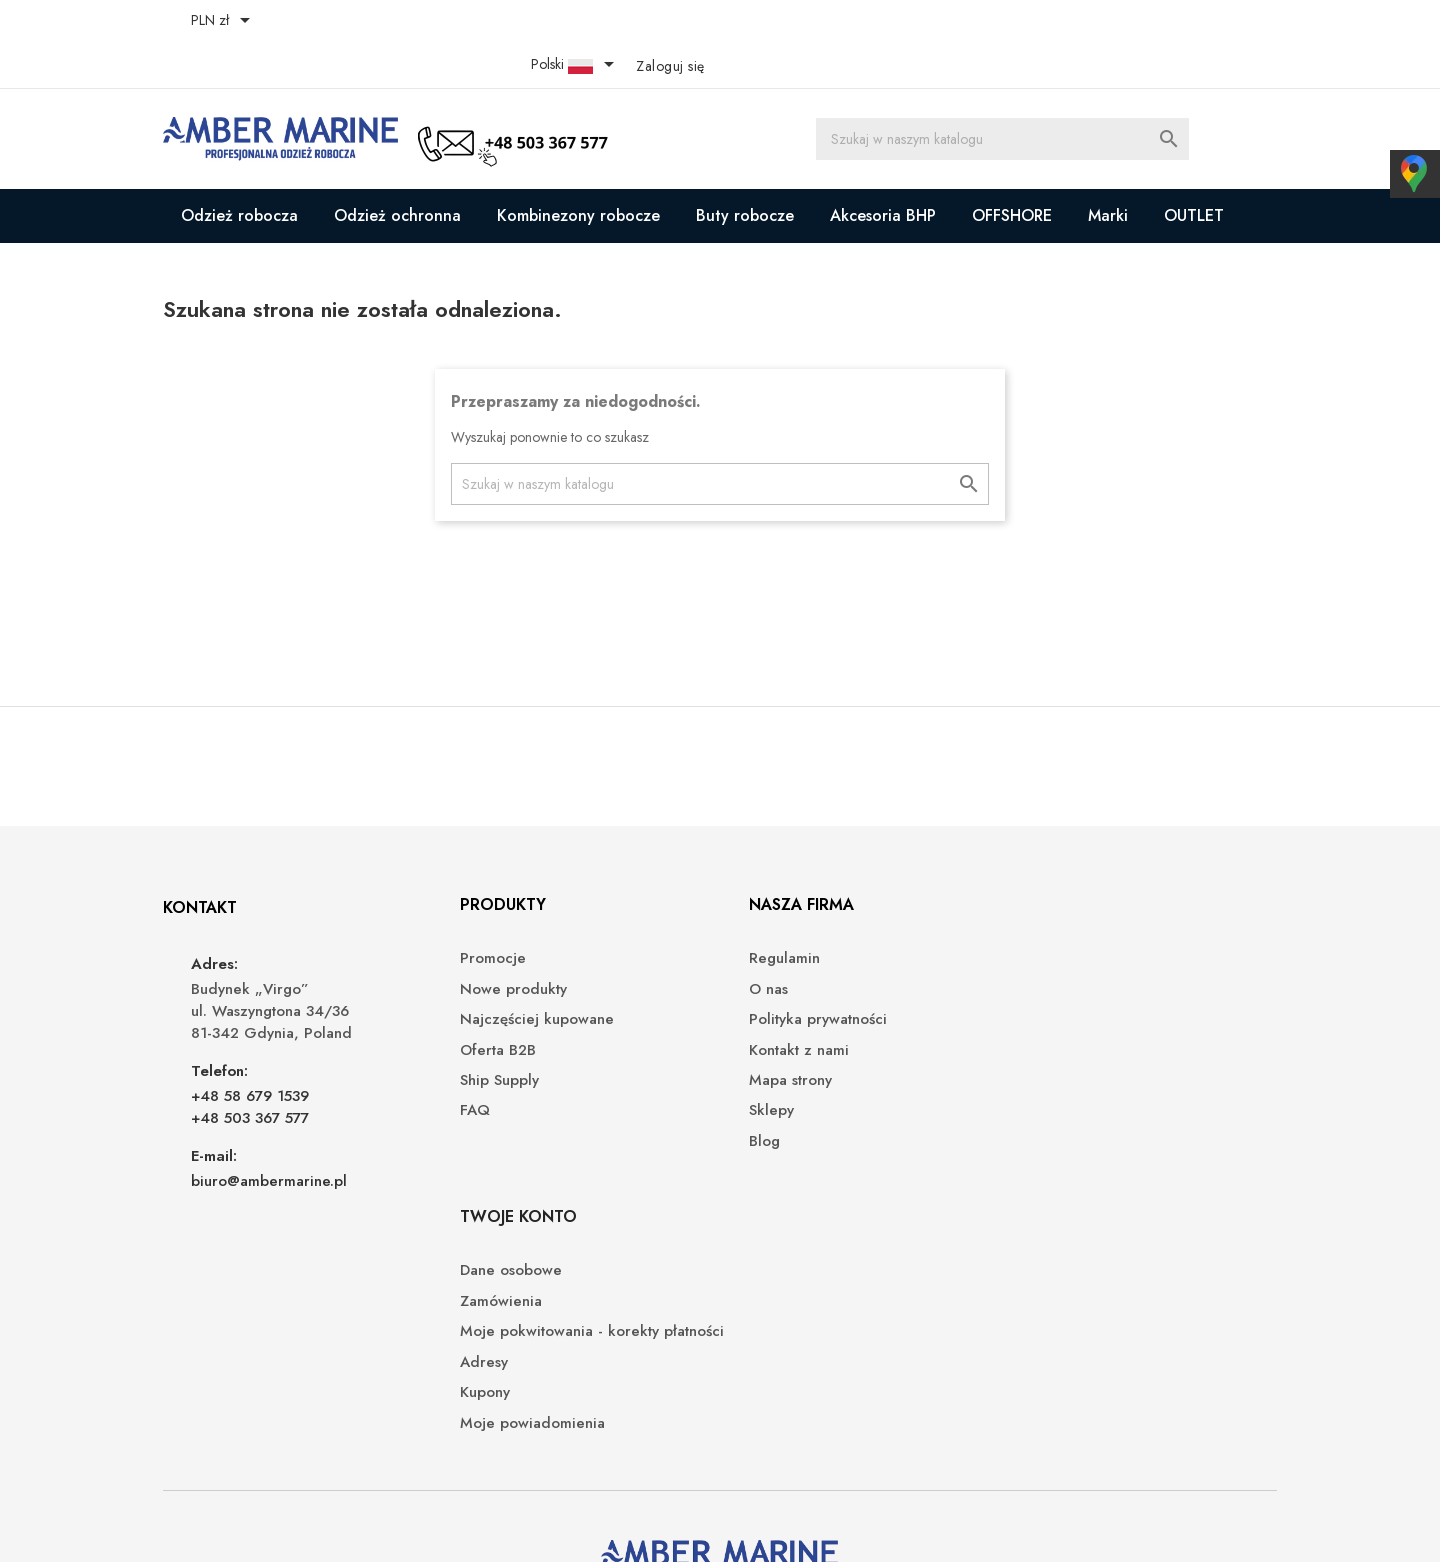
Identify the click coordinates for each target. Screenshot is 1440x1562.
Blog (750, 1098)
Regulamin (770, 916)
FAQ (465, 1068)
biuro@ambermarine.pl (271, 1138)
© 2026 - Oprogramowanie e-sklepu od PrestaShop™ (337, 1522)
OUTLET (1194, 171)
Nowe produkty (503, 946)
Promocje (483, 916)
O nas (754, 946)
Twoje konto (1078, 861)
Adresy (1044, 1028)
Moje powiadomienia (1092, 1089)
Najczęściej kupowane (527, 977)
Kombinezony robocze (578, 171)
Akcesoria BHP (883, 171)
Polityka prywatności (804, 977)
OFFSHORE (1012, 171)
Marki (1108, 171)
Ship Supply (489, 1037)
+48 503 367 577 (252, 1075)
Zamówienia (1061, 946)
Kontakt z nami (785, 1007)
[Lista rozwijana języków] (1147, 22)
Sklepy (757, 1068)
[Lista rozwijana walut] (226, 22)
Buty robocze (745, 171)
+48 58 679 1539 (252, 1053)
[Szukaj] (1003, 95)
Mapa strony (776, 1037)
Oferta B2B (488, 1007)
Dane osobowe (1071, 916)
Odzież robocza (239, 171)
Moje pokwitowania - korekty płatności (1119, 988)
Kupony (1045, 1059)
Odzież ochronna (397, 171)
